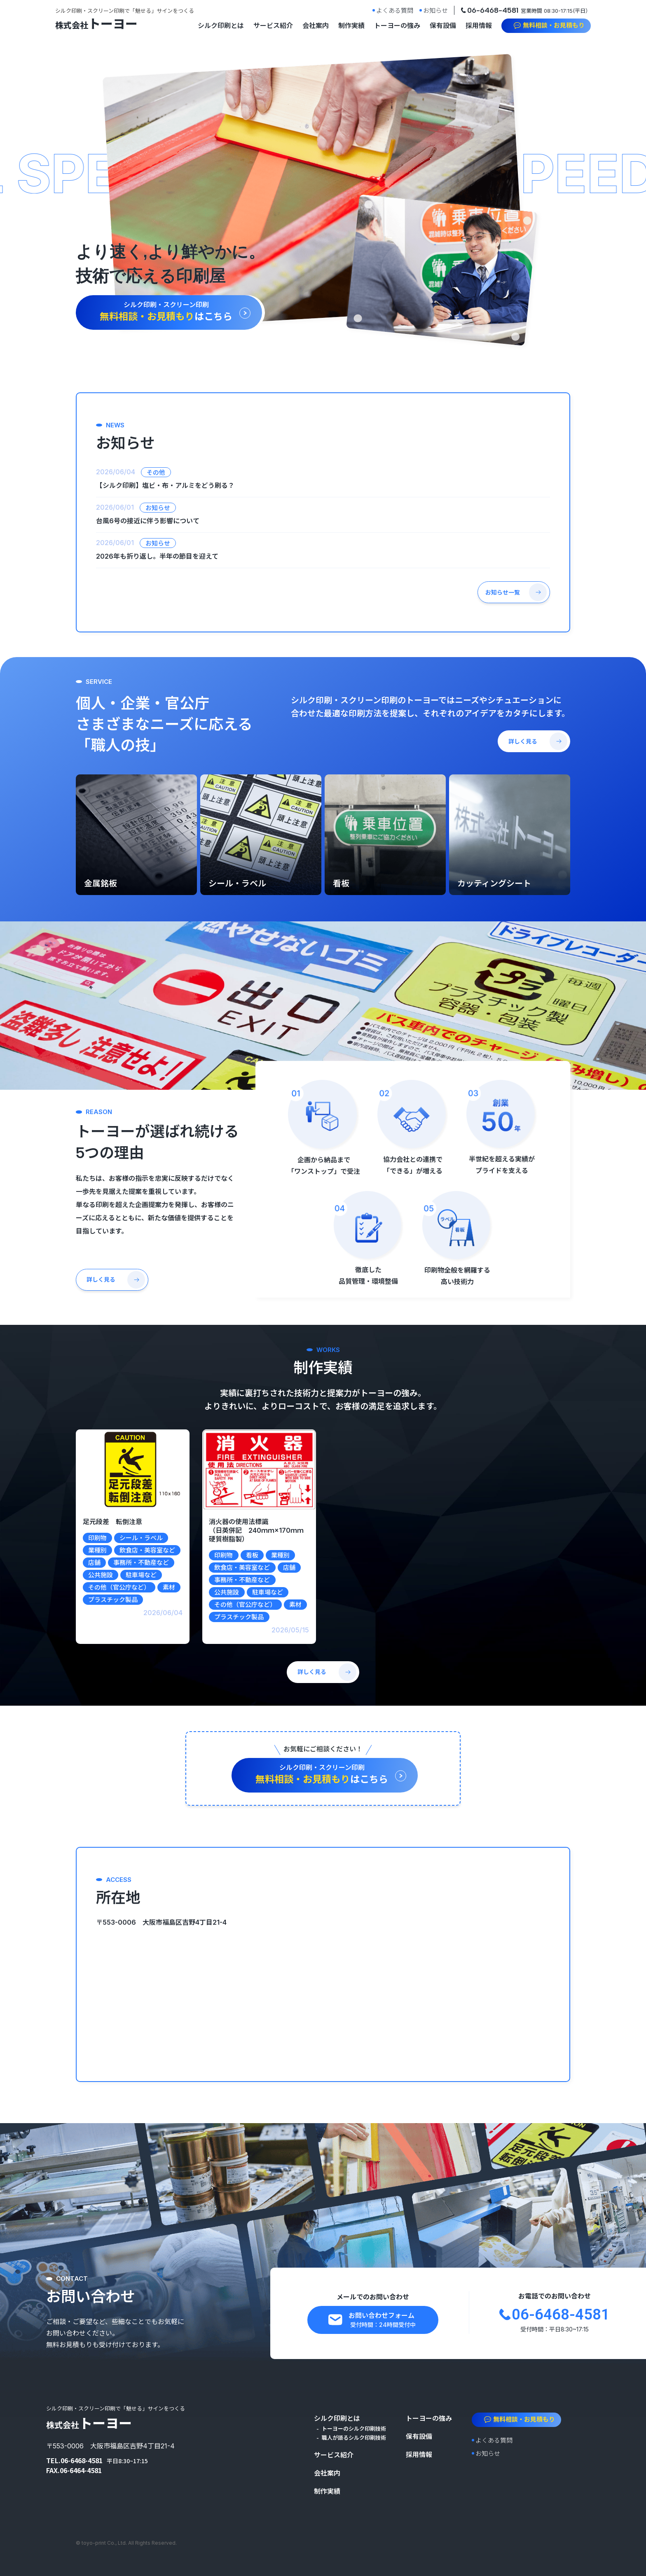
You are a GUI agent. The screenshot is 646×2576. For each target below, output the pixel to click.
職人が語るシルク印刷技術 (354, 2437)
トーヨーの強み (397, 25)
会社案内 (315, 25)
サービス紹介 (273, 25)
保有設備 (443, 25)
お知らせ (435, 10)
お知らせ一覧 (502, 592)
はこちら (166, 311)
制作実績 (351, 25)
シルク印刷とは (221, 25)
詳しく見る (522, 741)
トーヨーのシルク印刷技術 (354, 2428)
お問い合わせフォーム (381, 2320)
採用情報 (479, 25)
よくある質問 (394, 10)
